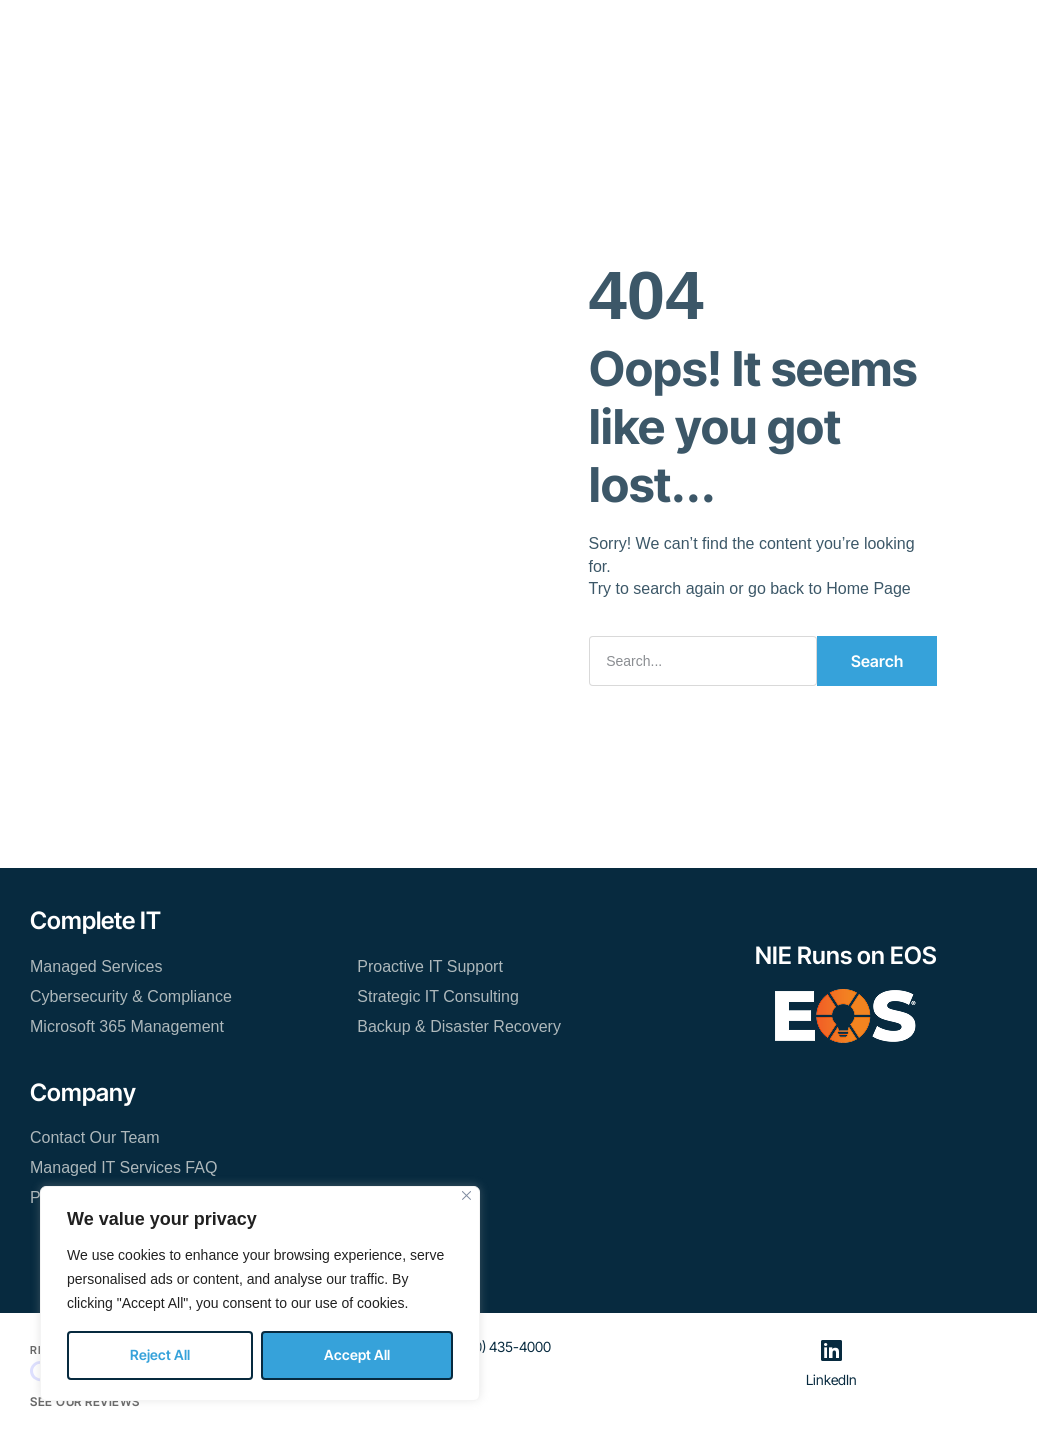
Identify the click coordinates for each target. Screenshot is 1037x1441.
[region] (260, 1293)
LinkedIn (831, 1379)
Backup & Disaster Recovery (459, 1026)
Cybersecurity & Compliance (131, 996)
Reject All (160, 1354)
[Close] (466, 1195)
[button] (924, 38)
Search (877, 661)
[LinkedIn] (831, 1350)
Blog (673, 29)
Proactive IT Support (430, 966)
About (604, 29)
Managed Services (96, 966)
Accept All (357, 1354)
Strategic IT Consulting (438, 996)
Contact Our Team (467, 88)
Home (243, 29)
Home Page (868, 588)
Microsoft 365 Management (127, 1026)
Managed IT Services (370, 29)
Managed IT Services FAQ (123, 1167)
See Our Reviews (85, 1401)
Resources (513, 29)
